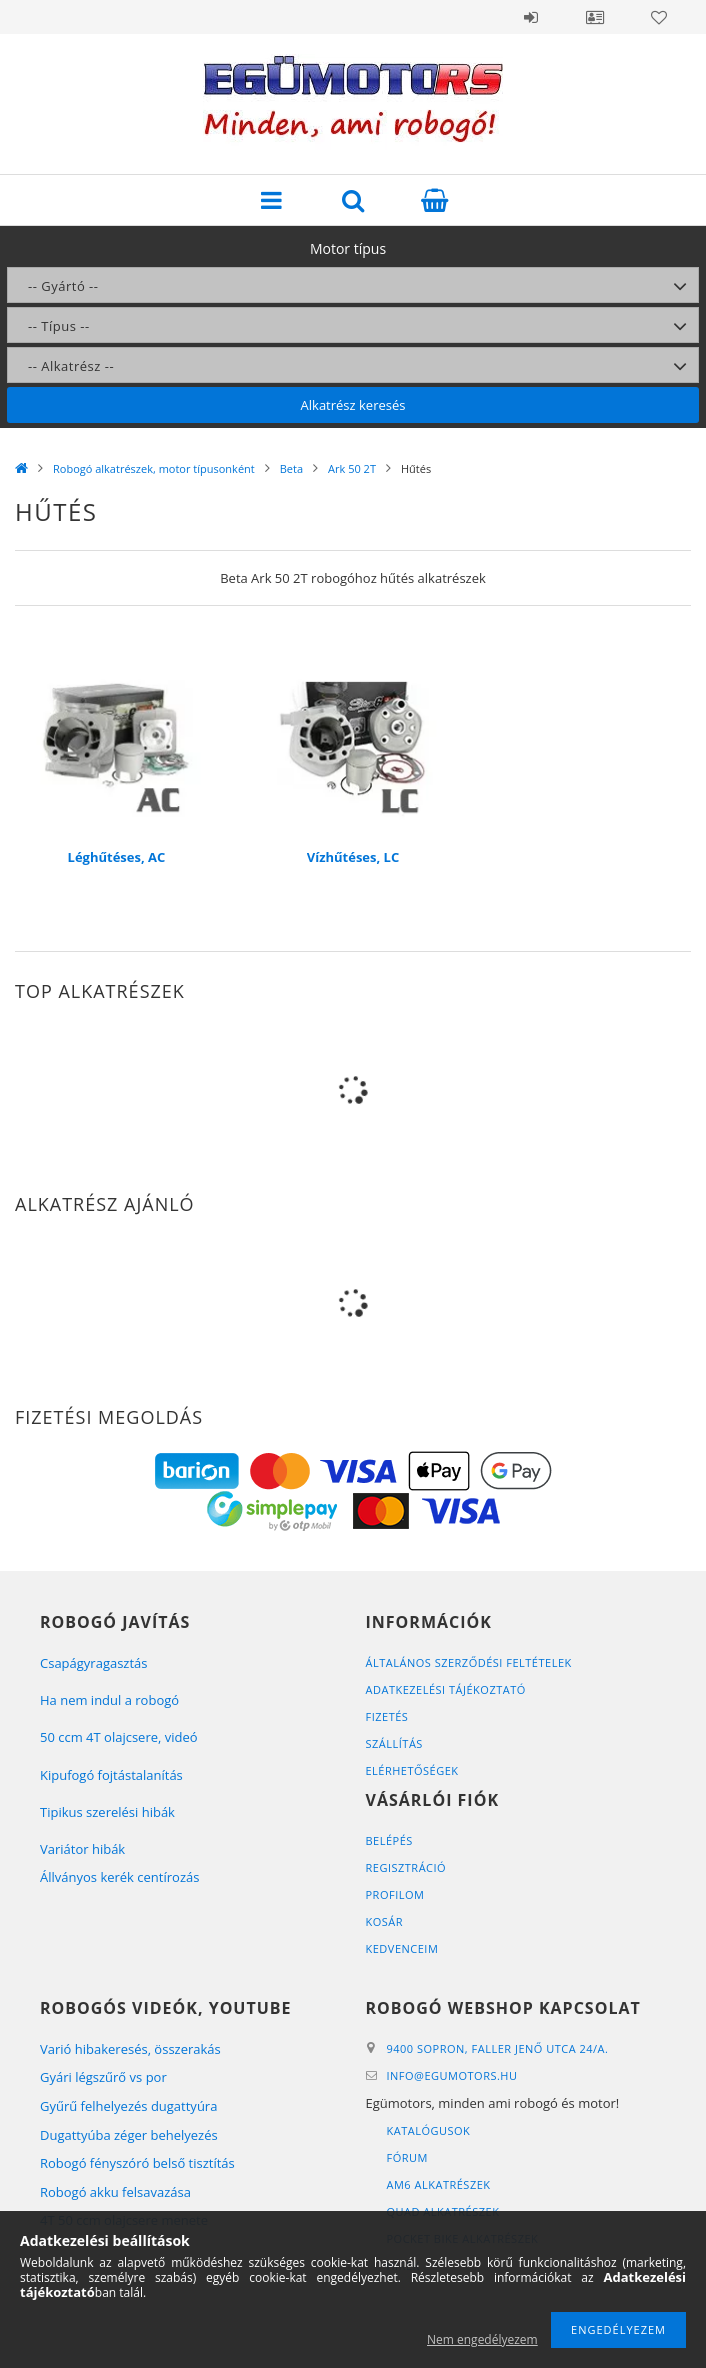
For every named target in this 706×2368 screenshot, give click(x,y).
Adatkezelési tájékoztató (446, 1689)
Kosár (385, 1921)
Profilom (395, 1894)
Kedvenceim (402, 1948)
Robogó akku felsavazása (115, 2192)
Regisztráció (406, 1867)
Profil (595, 17)
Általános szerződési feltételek (469, 1662)
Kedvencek (659, 17)
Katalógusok (429, 2130)
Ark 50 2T (352, 468)
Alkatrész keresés (353, 405)
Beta (291, 468)
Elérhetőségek (412, 1770)
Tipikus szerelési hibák (107, 1812)
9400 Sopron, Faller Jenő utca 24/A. (498, 2048)
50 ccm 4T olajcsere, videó (119, 1737)
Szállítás (394, 1743)
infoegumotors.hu (452, 2075)
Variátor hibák (82, 1849)
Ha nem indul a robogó (109, 1700)
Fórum (407, 2157)
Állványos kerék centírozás (119, 1877)
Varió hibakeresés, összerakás (130, 2049)
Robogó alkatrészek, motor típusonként (154, 468)
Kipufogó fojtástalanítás (111, 1775)
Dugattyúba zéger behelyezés (129, 2135)
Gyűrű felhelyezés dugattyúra (128, 2106)
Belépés (531, 17)
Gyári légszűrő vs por (103, 2077)
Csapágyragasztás (94, 1663)
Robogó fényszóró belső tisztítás (137, 2163)
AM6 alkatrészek (439, 2184)
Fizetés (387, 1716)
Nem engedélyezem (482, 2339)
